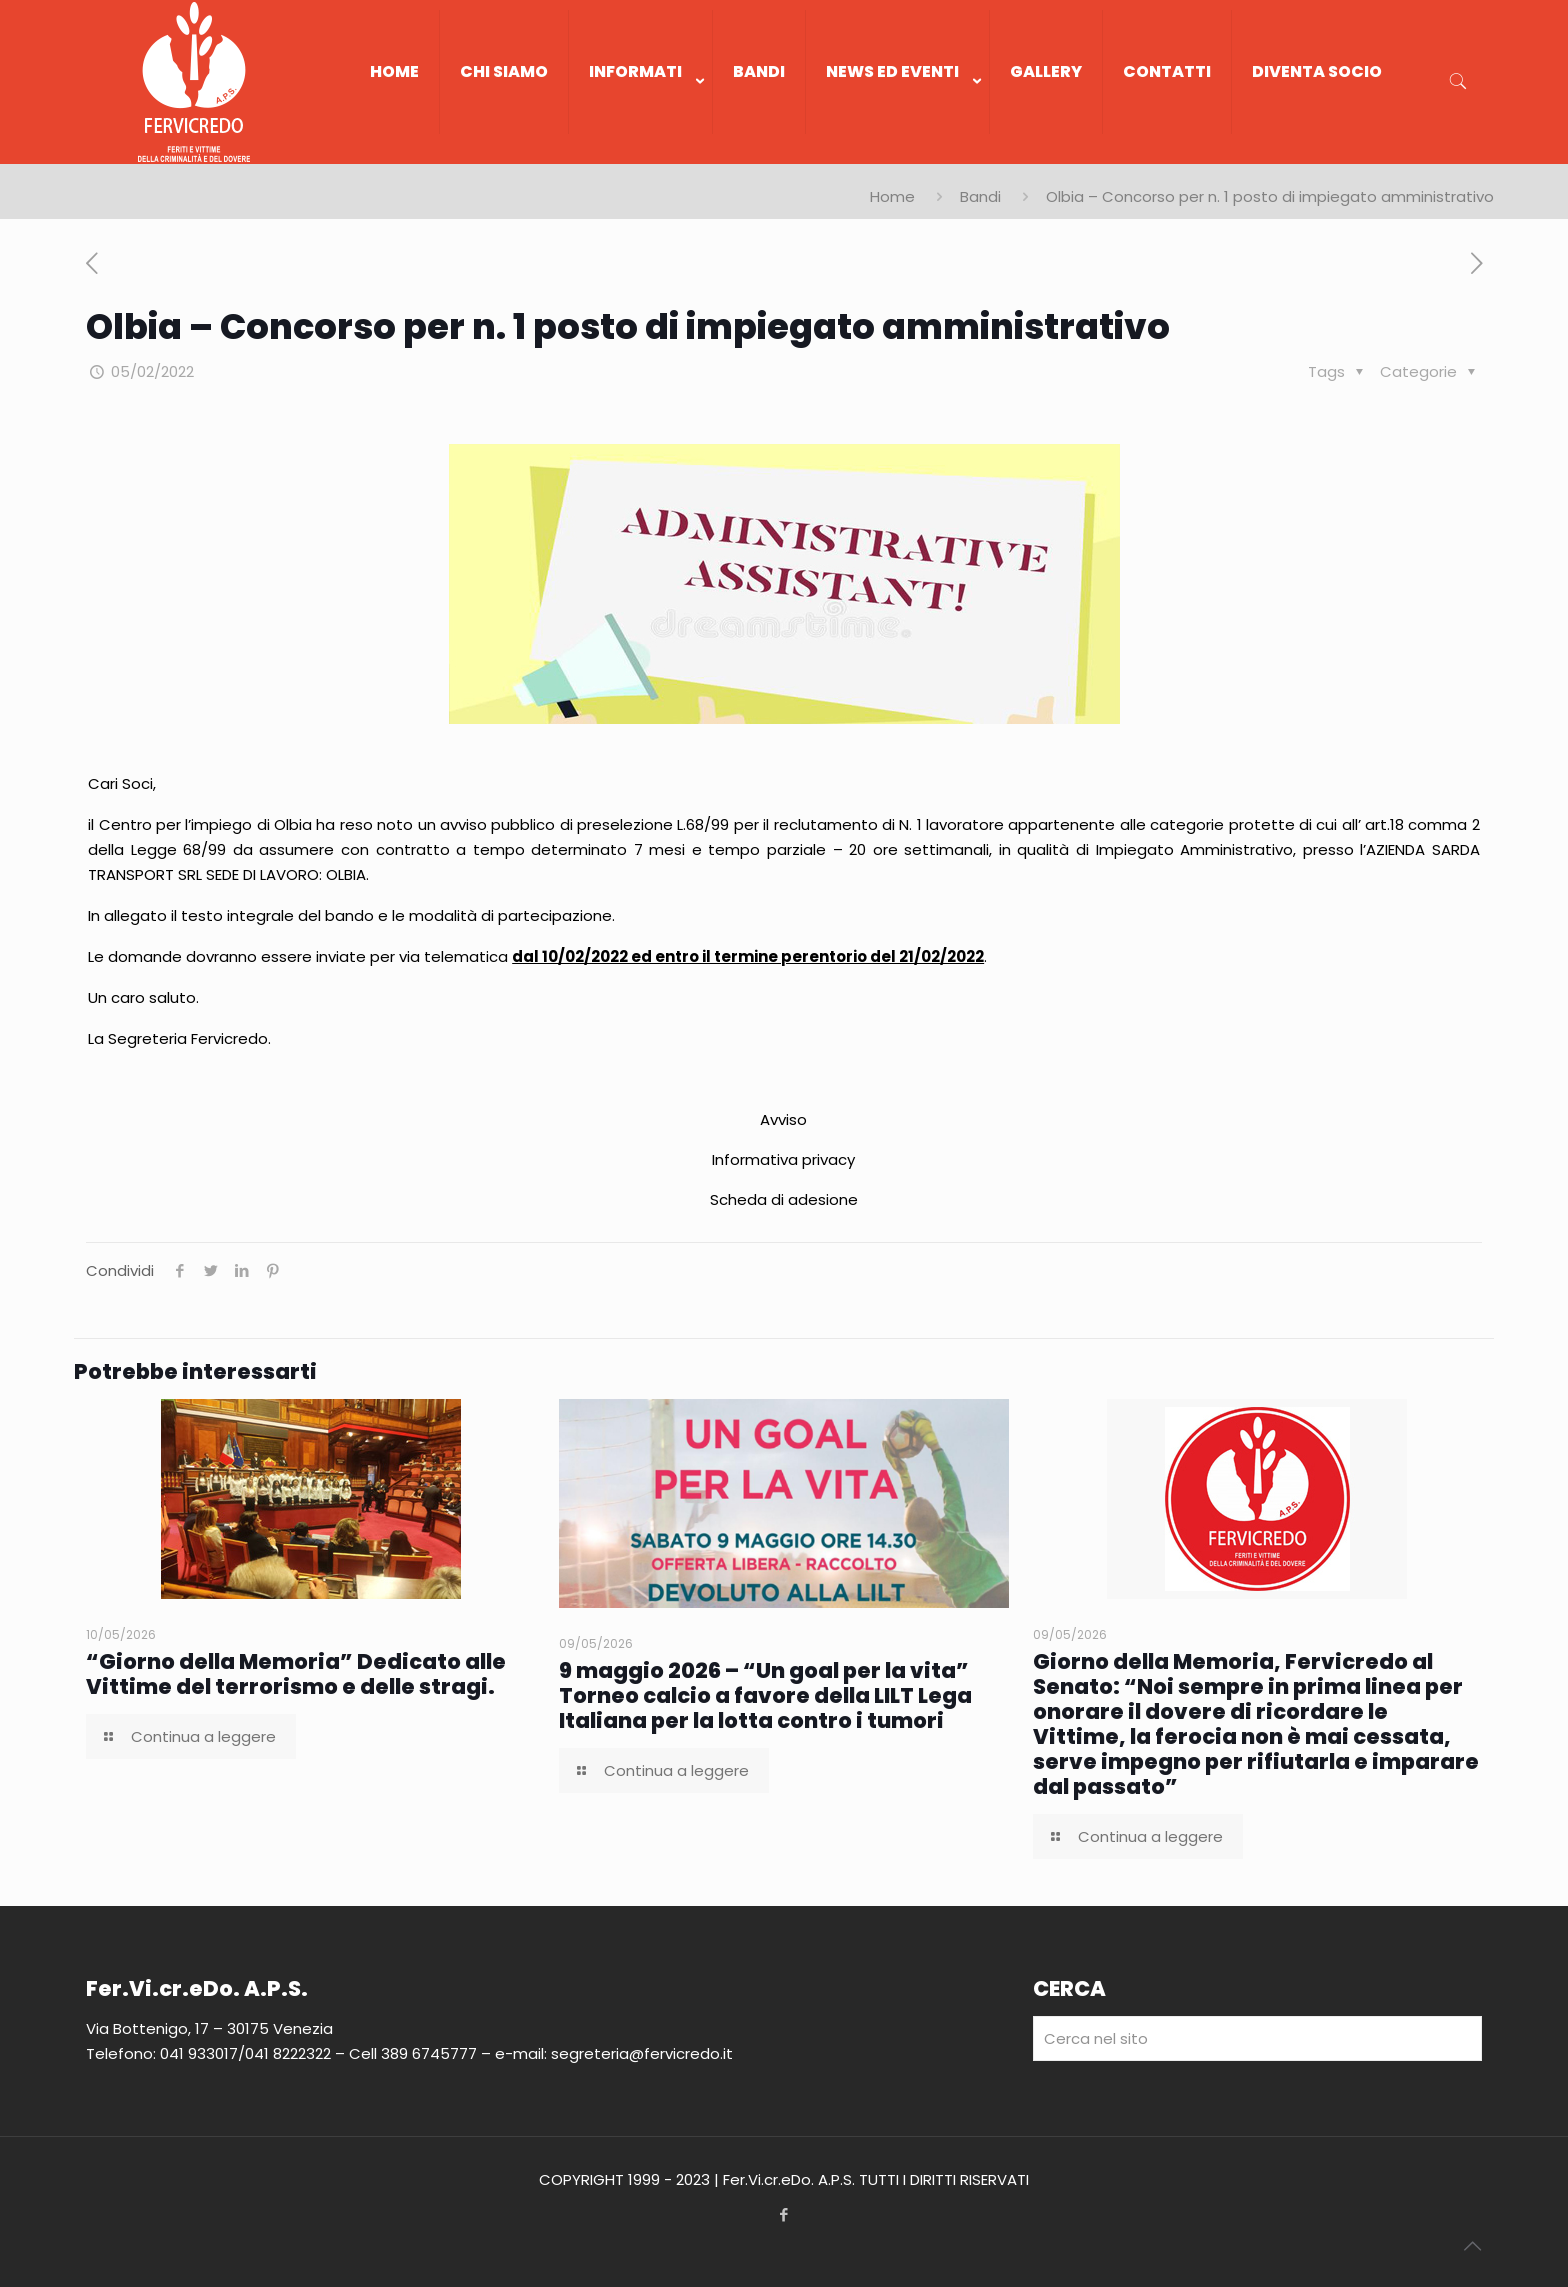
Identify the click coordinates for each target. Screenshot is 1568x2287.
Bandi (980, 196)
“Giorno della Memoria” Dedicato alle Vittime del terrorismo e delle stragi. (296, 1674)
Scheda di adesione (784, 1199)
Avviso (783, 1119)
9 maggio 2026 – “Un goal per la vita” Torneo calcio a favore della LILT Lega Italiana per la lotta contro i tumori (765, 1695)
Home (892, 196)
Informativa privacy (783, 1159)
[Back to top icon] (1472, 2246)
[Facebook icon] (784, 2214)
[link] (641, 154)
